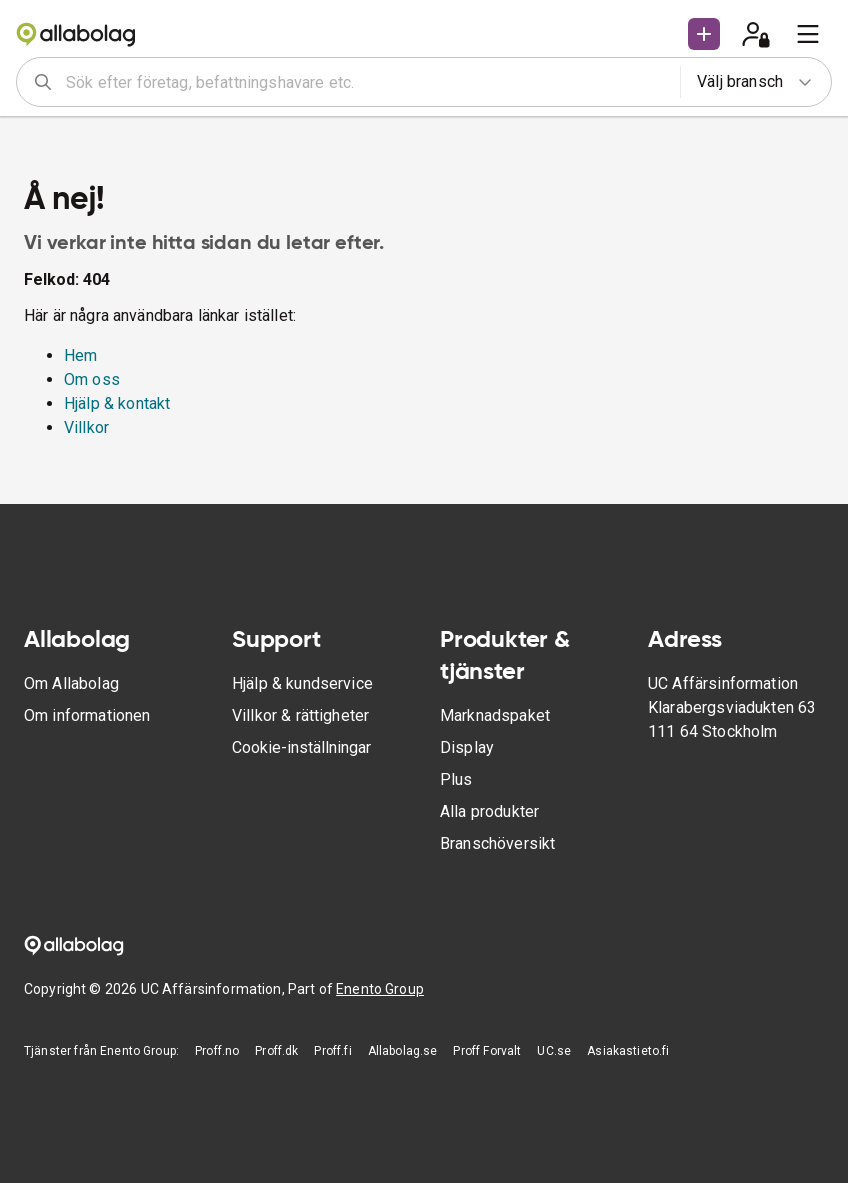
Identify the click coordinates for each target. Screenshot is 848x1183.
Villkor (86, 427)
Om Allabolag (71, 683)
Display (467, 747)
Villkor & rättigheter (300, 715)
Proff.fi (332, 1051)
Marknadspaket (495, 715)
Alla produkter (489, 811)
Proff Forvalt (487, 1051)
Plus (456, 779)
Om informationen (87, 715)
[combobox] (366, 82)
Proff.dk (276, 1051)
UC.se (554, 1051)
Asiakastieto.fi (628, 1051)
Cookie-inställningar (301, 747)
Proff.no (217, 1051)
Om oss (92, 379)
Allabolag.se (403, 1051)
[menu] (808, 34)
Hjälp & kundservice (302, 683)
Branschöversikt (497, 843)
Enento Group (380, 989)
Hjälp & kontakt (117, 403)
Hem (80, 355)
